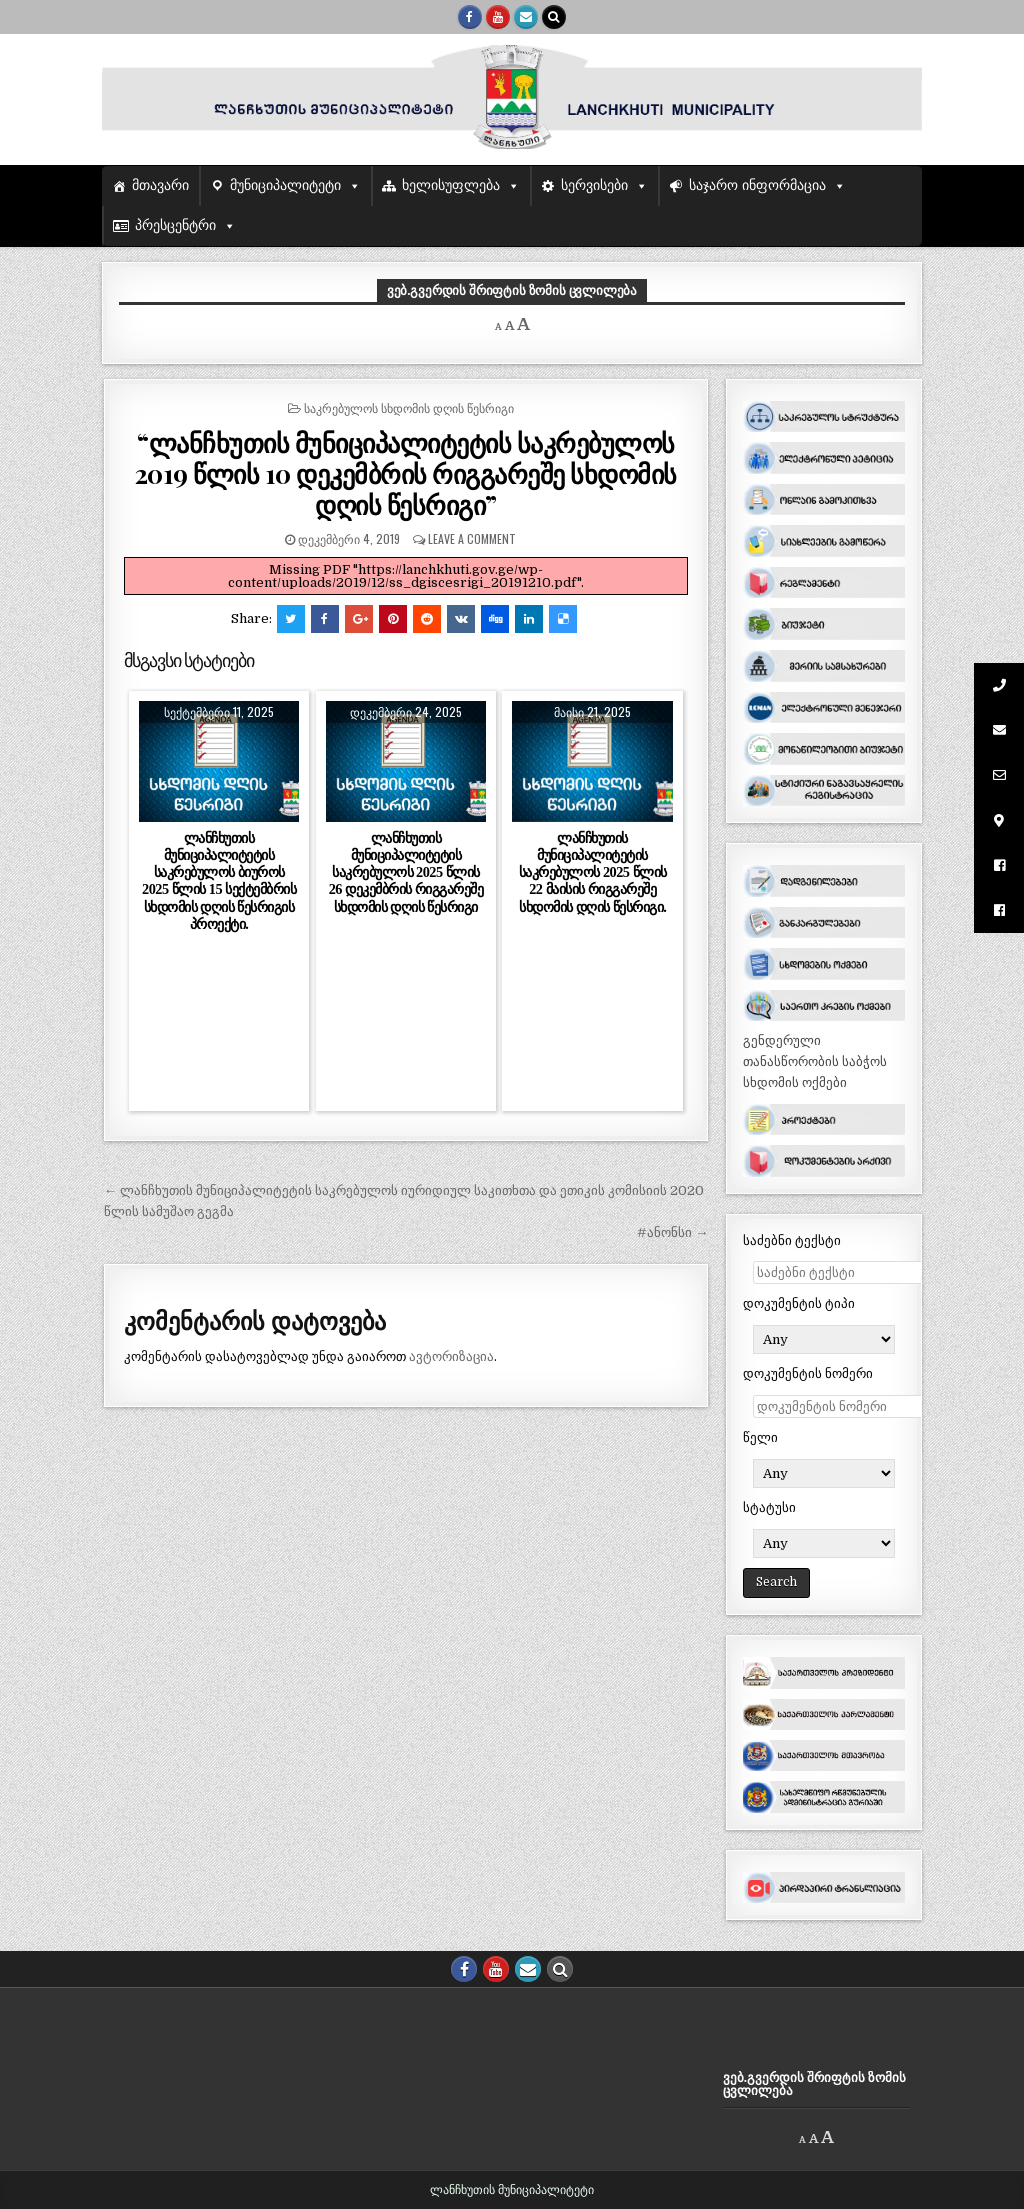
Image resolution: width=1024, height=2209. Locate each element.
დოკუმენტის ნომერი (808, 1373)
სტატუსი (769, 1507)
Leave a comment (472, 538)
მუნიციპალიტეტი (285, 185)
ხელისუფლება (451, 185)
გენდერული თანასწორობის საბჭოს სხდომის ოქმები (815, 1061)
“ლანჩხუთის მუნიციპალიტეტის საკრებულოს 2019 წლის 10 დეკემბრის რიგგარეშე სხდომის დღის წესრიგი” (406, 473)
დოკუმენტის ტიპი (799, 1303)
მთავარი (160, 185)
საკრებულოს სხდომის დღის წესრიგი (409, 407)
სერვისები (594, 185)
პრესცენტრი (175, 225)
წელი (760, 1437)
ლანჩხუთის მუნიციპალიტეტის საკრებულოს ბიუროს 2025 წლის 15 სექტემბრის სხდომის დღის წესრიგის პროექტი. (219, 881)
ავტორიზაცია (451, 1356)
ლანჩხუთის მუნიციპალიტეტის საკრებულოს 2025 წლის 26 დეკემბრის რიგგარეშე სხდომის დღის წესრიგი (406, 872)
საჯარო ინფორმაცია (757, 185)
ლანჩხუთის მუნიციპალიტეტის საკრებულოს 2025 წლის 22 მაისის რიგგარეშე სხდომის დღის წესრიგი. (593, 872)
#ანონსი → (672, 1232)
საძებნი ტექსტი (792, 1240)
